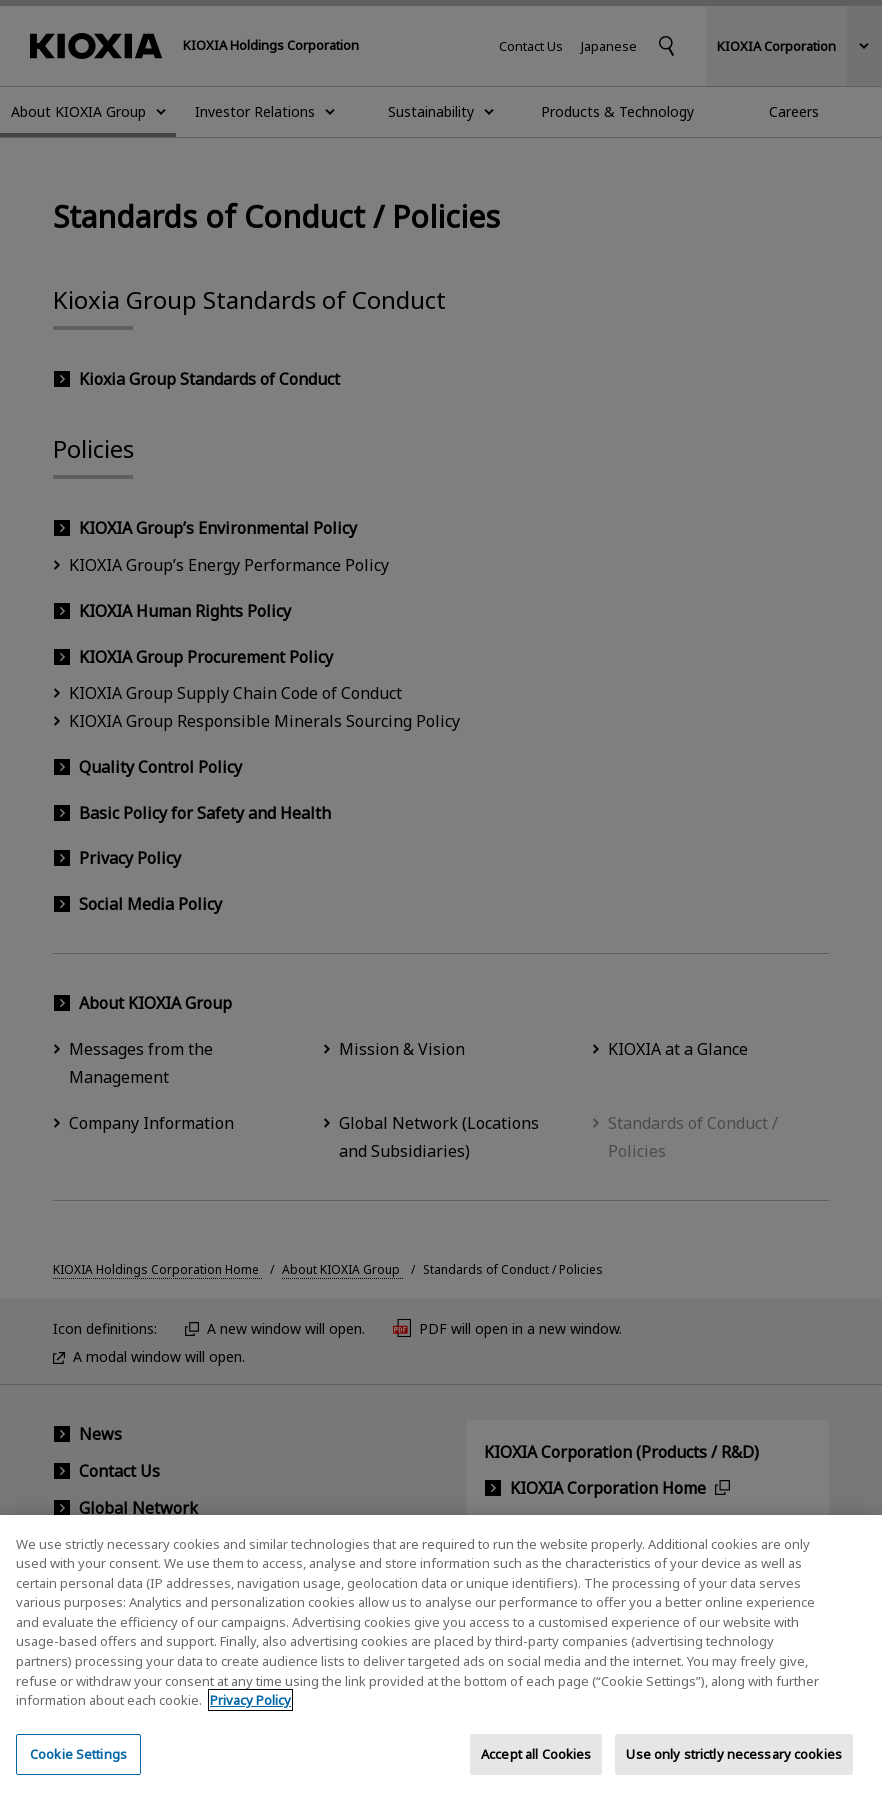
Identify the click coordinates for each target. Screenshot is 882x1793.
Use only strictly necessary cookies (734, 1770)
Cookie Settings (78, 1770)
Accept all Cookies (536, 1770)
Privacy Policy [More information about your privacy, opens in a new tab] (250, 1717)
